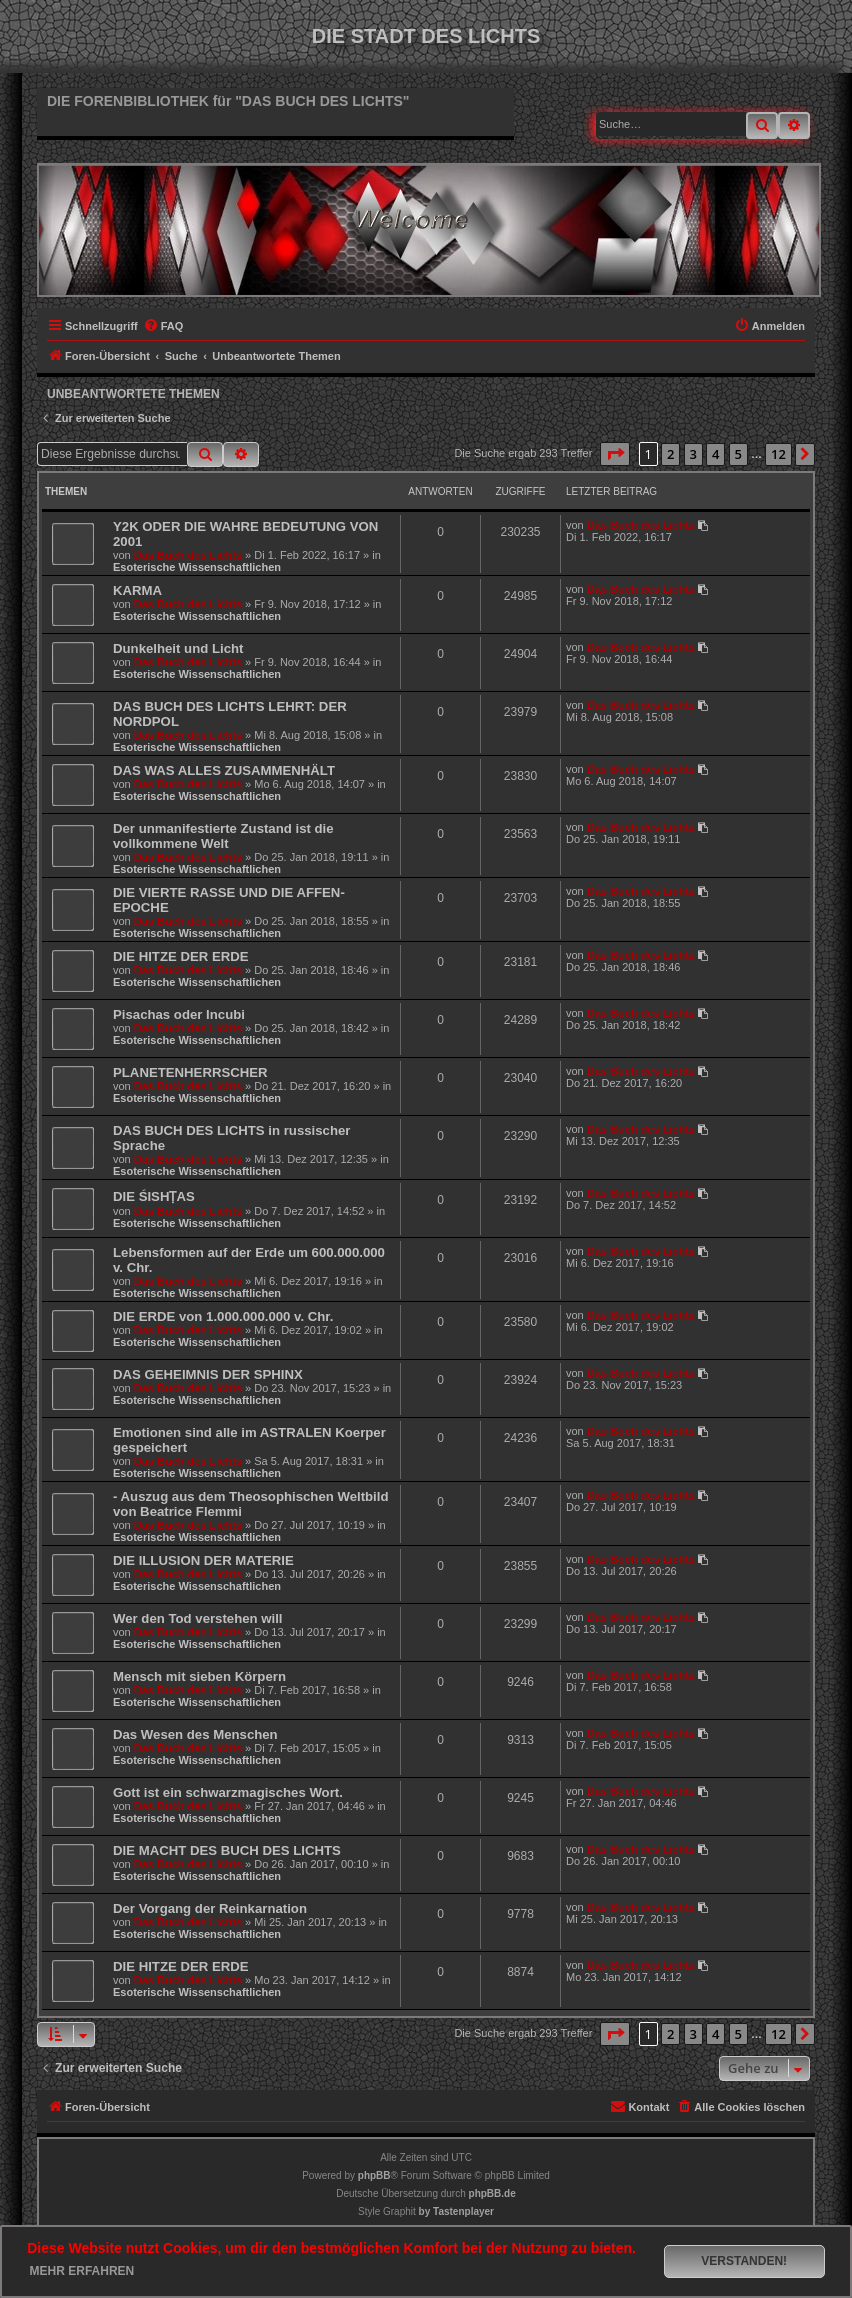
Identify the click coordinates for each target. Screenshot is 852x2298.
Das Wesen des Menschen (195, 1734)
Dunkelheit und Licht (178, 648)
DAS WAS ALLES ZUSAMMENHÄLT (224, 770)
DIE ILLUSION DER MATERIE (203, 1560)
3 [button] (693, 454)
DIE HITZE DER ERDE (181, 956)
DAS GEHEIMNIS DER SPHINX (208, 1374)
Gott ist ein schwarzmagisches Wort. (228, 1792)
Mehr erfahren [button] (82, 2271)
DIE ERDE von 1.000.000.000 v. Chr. (223, 1316)
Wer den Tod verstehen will (198, 1618)
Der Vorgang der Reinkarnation (210, 1908)
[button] (615, 454)
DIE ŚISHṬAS (154, 1196)
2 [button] (670, 454)
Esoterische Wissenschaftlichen (197, 567)
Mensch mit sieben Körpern (199, 1676)
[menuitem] (163, 326)
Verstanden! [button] (744, 2261)
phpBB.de (492, 2193)
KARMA (137, 590)
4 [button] (715, 454)
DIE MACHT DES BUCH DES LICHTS (227, 1850)
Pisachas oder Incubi (179, 1014)
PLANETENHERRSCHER (190, 1072)
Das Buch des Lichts (188, 555)
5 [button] (738, 454)
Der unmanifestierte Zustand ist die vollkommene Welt (223, 836)
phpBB (374, 2175)
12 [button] (778, 454)
